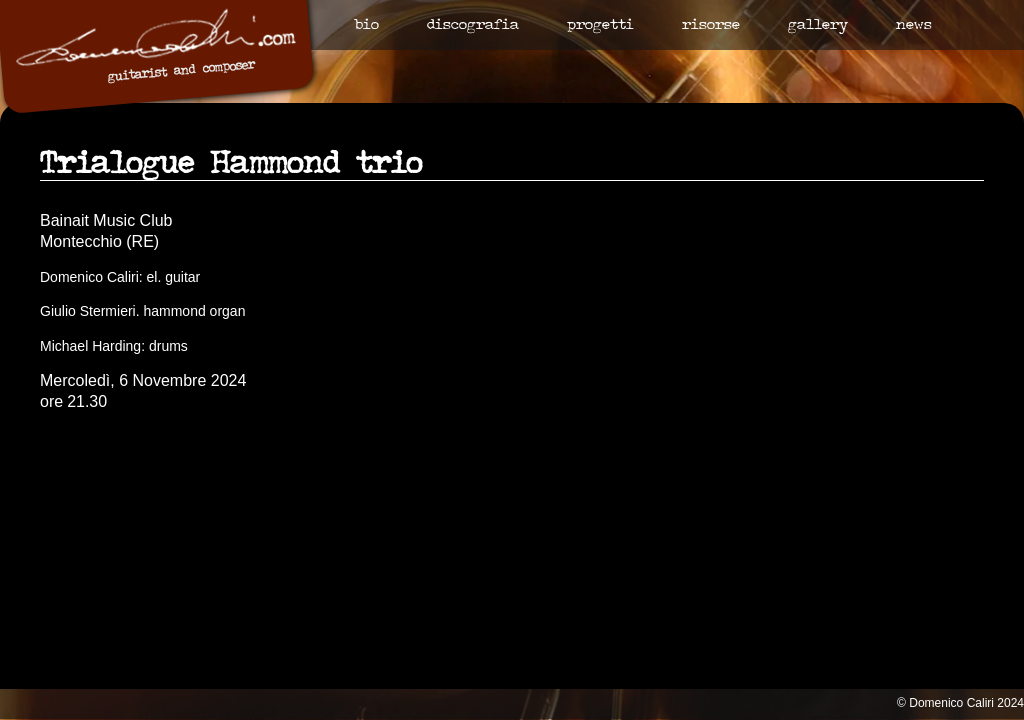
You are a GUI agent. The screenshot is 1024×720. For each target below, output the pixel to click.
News (914, 25)
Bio (366, 25)
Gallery (818, 25)
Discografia (473, 25)
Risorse (711, 25)
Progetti (600, 25)
